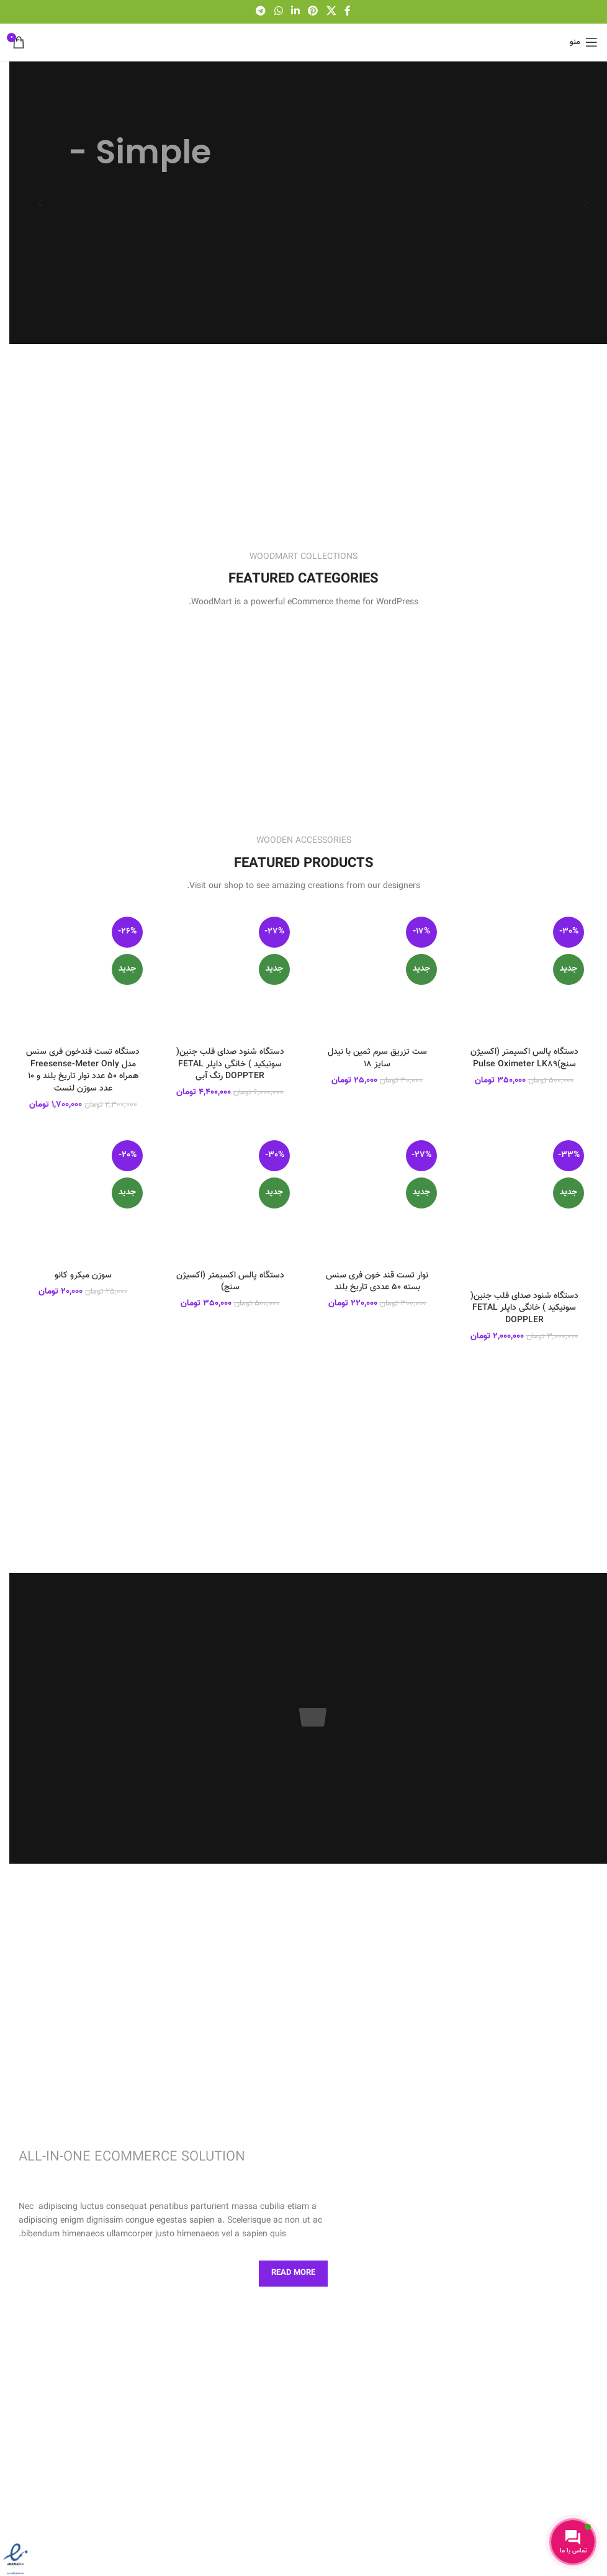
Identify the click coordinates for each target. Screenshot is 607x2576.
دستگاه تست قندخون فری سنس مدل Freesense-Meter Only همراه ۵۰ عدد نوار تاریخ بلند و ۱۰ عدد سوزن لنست (83, 1070)
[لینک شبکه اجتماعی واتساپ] (278, 11)
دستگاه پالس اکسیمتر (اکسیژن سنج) (230, 1282)
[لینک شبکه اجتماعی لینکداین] (295, 11)
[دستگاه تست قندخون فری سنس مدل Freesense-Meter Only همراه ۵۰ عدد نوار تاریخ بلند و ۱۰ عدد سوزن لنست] (83, 976)
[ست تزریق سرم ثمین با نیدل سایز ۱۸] (377, 976)
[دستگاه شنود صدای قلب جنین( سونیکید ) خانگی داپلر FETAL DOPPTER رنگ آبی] (230, 976)
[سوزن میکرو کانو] (83, 1200)
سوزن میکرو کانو (83, 1275)
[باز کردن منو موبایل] (584, 42)
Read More (293, 2273)
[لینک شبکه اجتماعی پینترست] (313, 11)
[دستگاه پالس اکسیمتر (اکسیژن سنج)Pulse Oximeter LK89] (524, 976)
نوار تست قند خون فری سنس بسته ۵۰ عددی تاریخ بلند (377, 1282)
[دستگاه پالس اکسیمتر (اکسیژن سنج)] (230, 1200)
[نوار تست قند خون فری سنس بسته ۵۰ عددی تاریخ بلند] (377, 1200)
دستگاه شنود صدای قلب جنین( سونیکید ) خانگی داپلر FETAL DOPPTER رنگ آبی (230, 1064)
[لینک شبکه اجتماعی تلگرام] (261, 11)
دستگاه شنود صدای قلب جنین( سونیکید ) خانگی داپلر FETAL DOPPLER (524, 1308)
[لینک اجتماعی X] (331, 11)
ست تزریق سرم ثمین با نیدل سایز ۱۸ (377, 1058)
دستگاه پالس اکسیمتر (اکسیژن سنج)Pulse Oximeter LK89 (524, 1058)
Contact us (211, 2273)
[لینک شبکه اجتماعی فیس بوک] (347, 11)
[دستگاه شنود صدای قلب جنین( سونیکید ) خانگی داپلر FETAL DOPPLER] (524, 1210)
